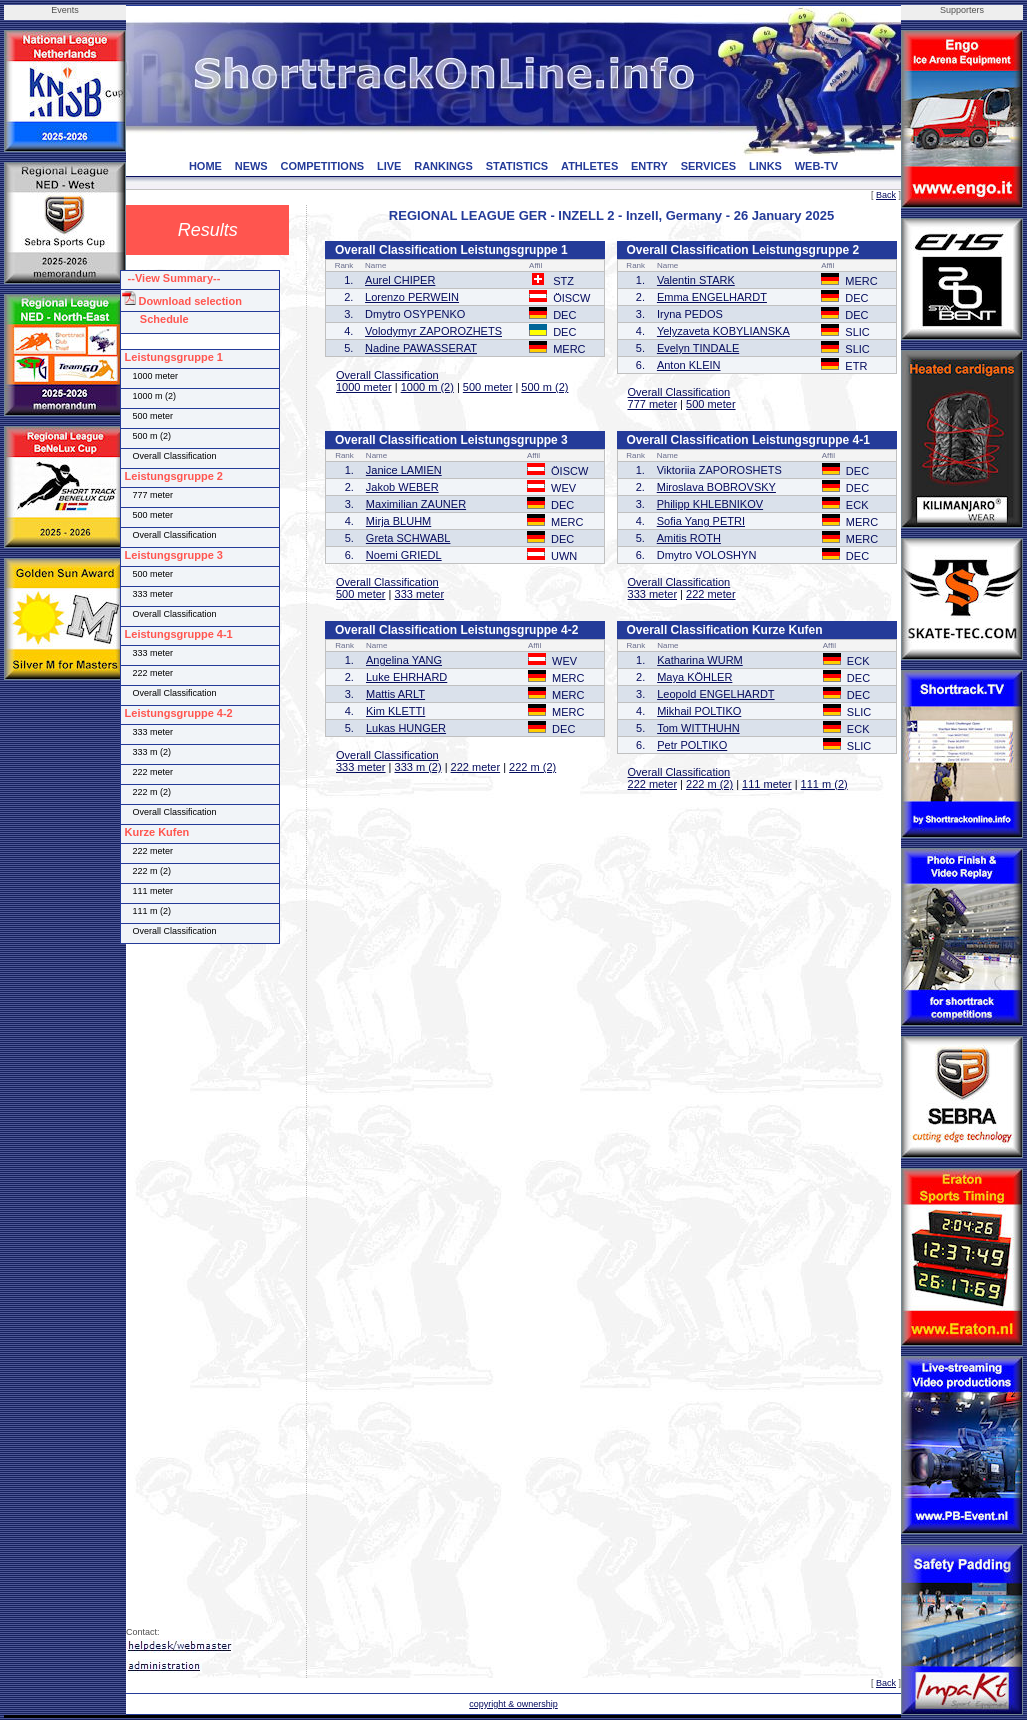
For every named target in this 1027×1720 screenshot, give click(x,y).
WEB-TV (816, 166)
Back (886, 195)
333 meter (420, 594)
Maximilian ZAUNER (416, 504)
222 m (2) (532, 767)
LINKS (765, 166)
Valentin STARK (696, 280)
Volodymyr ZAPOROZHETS (433, 331)
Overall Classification (387, 375)
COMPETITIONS (322, 166)
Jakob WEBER (402, 487)
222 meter (711, 594)
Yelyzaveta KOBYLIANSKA (723, 331)
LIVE (389, 166)
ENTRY (649, 166)
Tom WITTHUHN (698, 728)
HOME (205, 166)
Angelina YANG (404, 660)
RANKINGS (443, 166)
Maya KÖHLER (694, 677)
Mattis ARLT (395, 694)
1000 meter (364, 387)
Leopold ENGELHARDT (715, 694)
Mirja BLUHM (398, 521)
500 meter (488, 387)
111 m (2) (824, 784)
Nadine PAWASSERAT (421, 348)
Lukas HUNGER (406, 728)
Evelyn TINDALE (698, 348)
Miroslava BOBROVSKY (716, 487)
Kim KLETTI (395, 711)
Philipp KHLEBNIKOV (710, 504)
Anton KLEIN (689, 365)
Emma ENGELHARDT (712, 297)
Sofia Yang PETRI (701, 521)
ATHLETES (589, 166)
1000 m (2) (427, 387)
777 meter (653, 404)
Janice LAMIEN (404, 470)
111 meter (767, 784)
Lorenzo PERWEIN (412, 297)
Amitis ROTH (689, 538)
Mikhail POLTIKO (699, 711)
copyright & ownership (513, 1704)
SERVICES (708, 166)
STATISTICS (517, 166)
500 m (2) (544, 387)
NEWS (251, 166)
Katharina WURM (700, 660)
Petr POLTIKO (692, 745)
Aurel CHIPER (400, 280)
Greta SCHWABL (408, 538)
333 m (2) (418, 767)
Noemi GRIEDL (404, 555)
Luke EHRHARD (406, 677)
